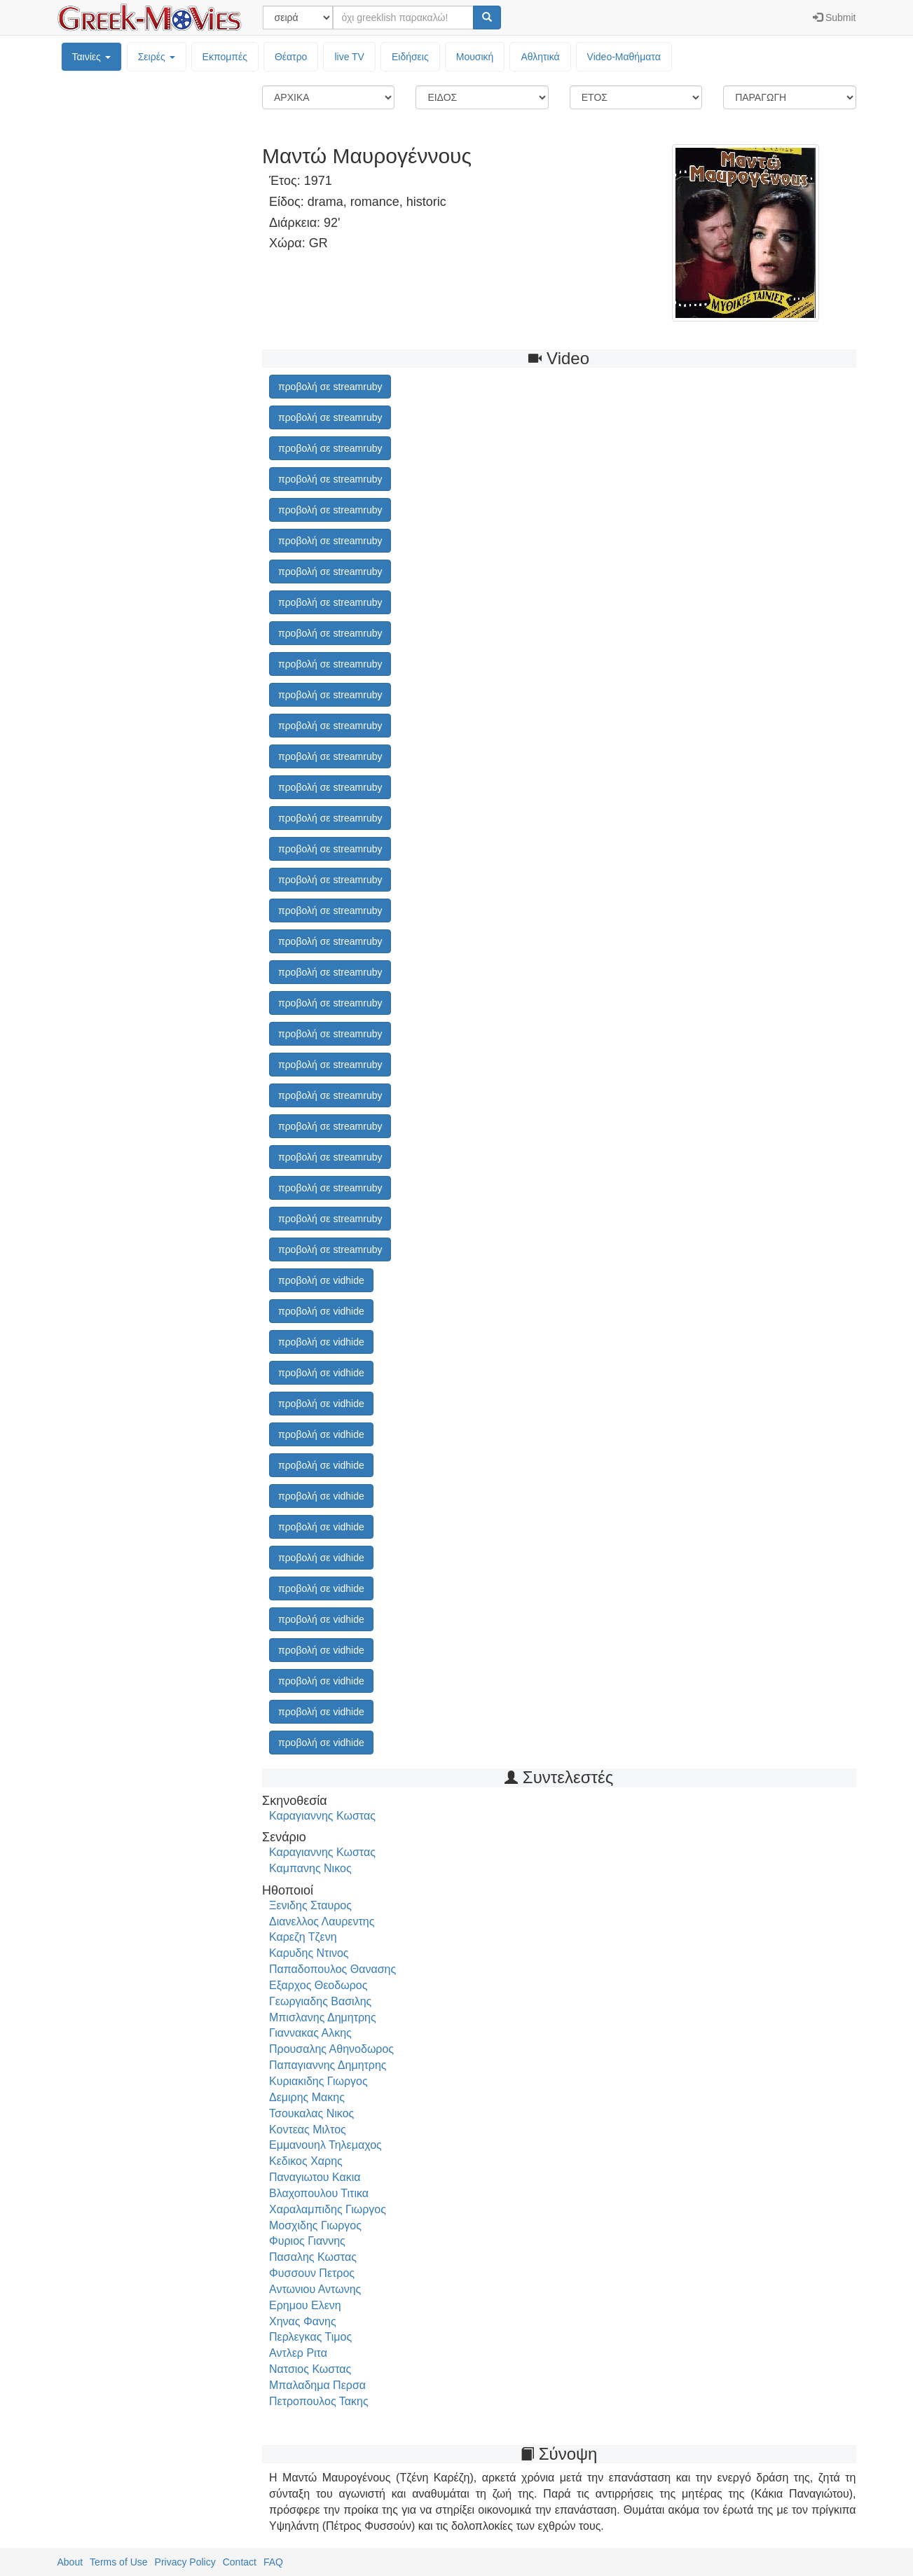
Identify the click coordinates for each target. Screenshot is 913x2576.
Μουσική (475, 56)
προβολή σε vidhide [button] (321, 1280)
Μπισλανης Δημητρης (322, 2017)
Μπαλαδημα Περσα (317, 2385)
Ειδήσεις (410, 56)
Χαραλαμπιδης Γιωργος (327, 2209)
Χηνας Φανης (302, 2321)
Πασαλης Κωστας (313, 2257)
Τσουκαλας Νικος (311, 2113)
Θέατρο (291, 56)
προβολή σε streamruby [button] (330, 386)
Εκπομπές (224, 56)
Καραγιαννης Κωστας (322, 1816)
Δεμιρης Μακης (307, 2097)
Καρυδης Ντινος (309, 1953)
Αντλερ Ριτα (298, 2353)
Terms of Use (118, 2562)
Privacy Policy (185, 2562)
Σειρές (156, 56)
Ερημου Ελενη (305, 2305)
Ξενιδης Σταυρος (310, 1905)
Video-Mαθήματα (624, 56)
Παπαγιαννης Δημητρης (328, 2065)
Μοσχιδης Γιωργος (315, 2225)
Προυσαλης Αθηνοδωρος (331, 2049)
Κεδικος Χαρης (306, 2161)
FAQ (273, 2562)
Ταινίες (91, 56)
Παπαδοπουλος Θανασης (332, 1969)
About (70, 2562)
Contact (239, 2562)
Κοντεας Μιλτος (307, 2129)
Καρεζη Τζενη (303, 1937)
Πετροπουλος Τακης (319, 2401)
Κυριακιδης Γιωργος (318, 2081)
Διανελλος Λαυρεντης (321, 1921)
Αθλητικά (540, 56)
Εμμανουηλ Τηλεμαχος (325, 2145)
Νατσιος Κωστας (310, 2369)
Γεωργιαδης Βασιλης (320, 2001)
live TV (349, 56)
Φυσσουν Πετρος (312, 2273)
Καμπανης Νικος (310, 1868)
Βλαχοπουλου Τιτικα (319, 2193)
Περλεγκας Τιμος (310, 2337)
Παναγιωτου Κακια (315, 2177)
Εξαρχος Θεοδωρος (318, 1985)
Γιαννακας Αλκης (310, 2033)
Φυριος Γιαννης (307, 2241)
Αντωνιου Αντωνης (315, 2289)
